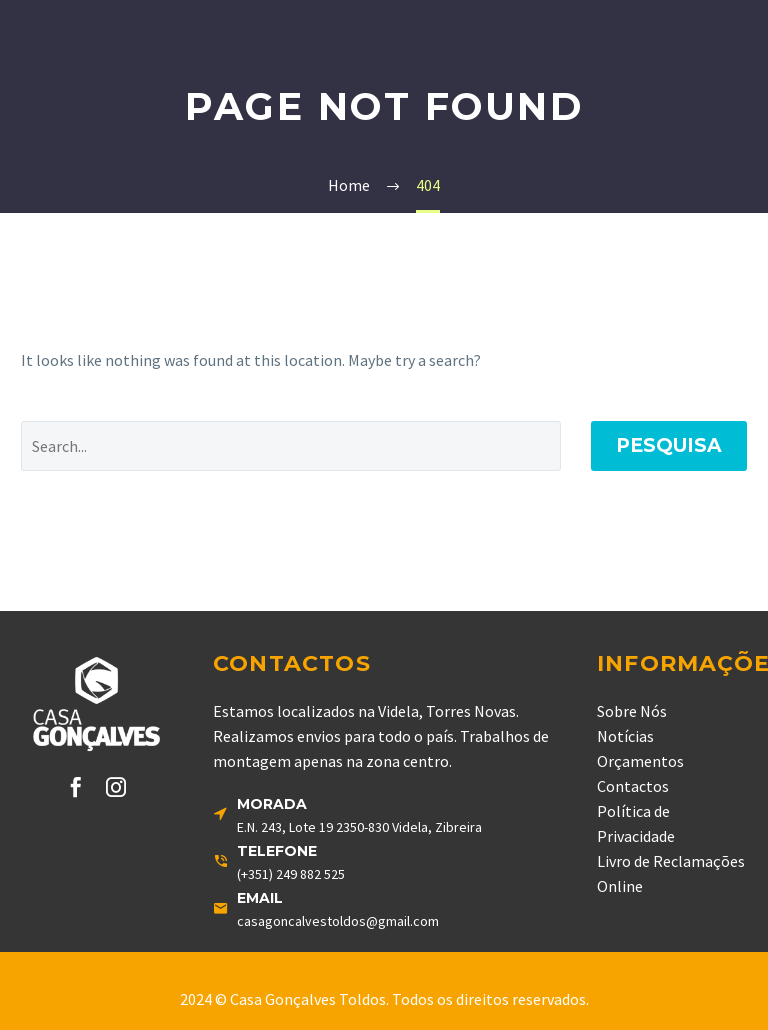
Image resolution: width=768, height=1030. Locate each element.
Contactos (633, 786)
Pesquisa (669, 445)
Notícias (625, 736)
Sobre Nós (632, 711)
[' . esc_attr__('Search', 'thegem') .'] (291, 446)
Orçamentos (640, 761)
